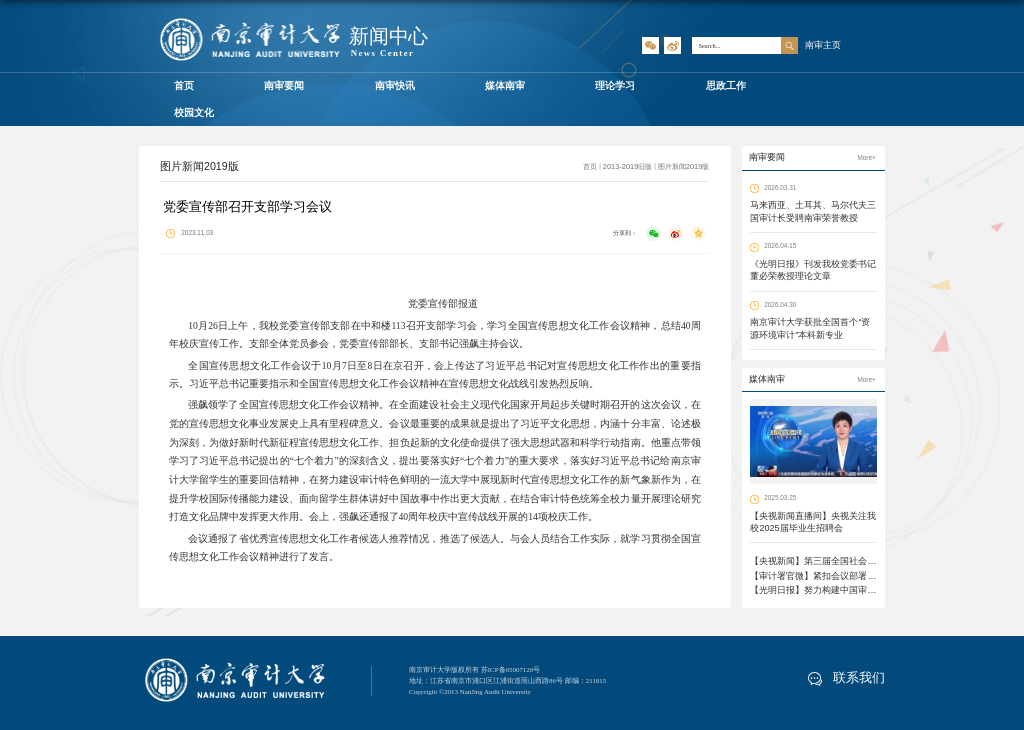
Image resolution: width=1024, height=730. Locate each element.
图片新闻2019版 (684, 166)
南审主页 (823, 45)
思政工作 (726, 85)
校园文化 (194, 112)
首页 (184, 85)
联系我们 (847, 677)
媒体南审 (505, 85)
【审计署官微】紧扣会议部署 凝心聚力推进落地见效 (855, 576)
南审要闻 (284, 85)
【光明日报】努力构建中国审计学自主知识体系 (844, 590)
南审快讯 (395, 85)
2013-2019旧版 (628, 166)
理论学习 (615, 85)
